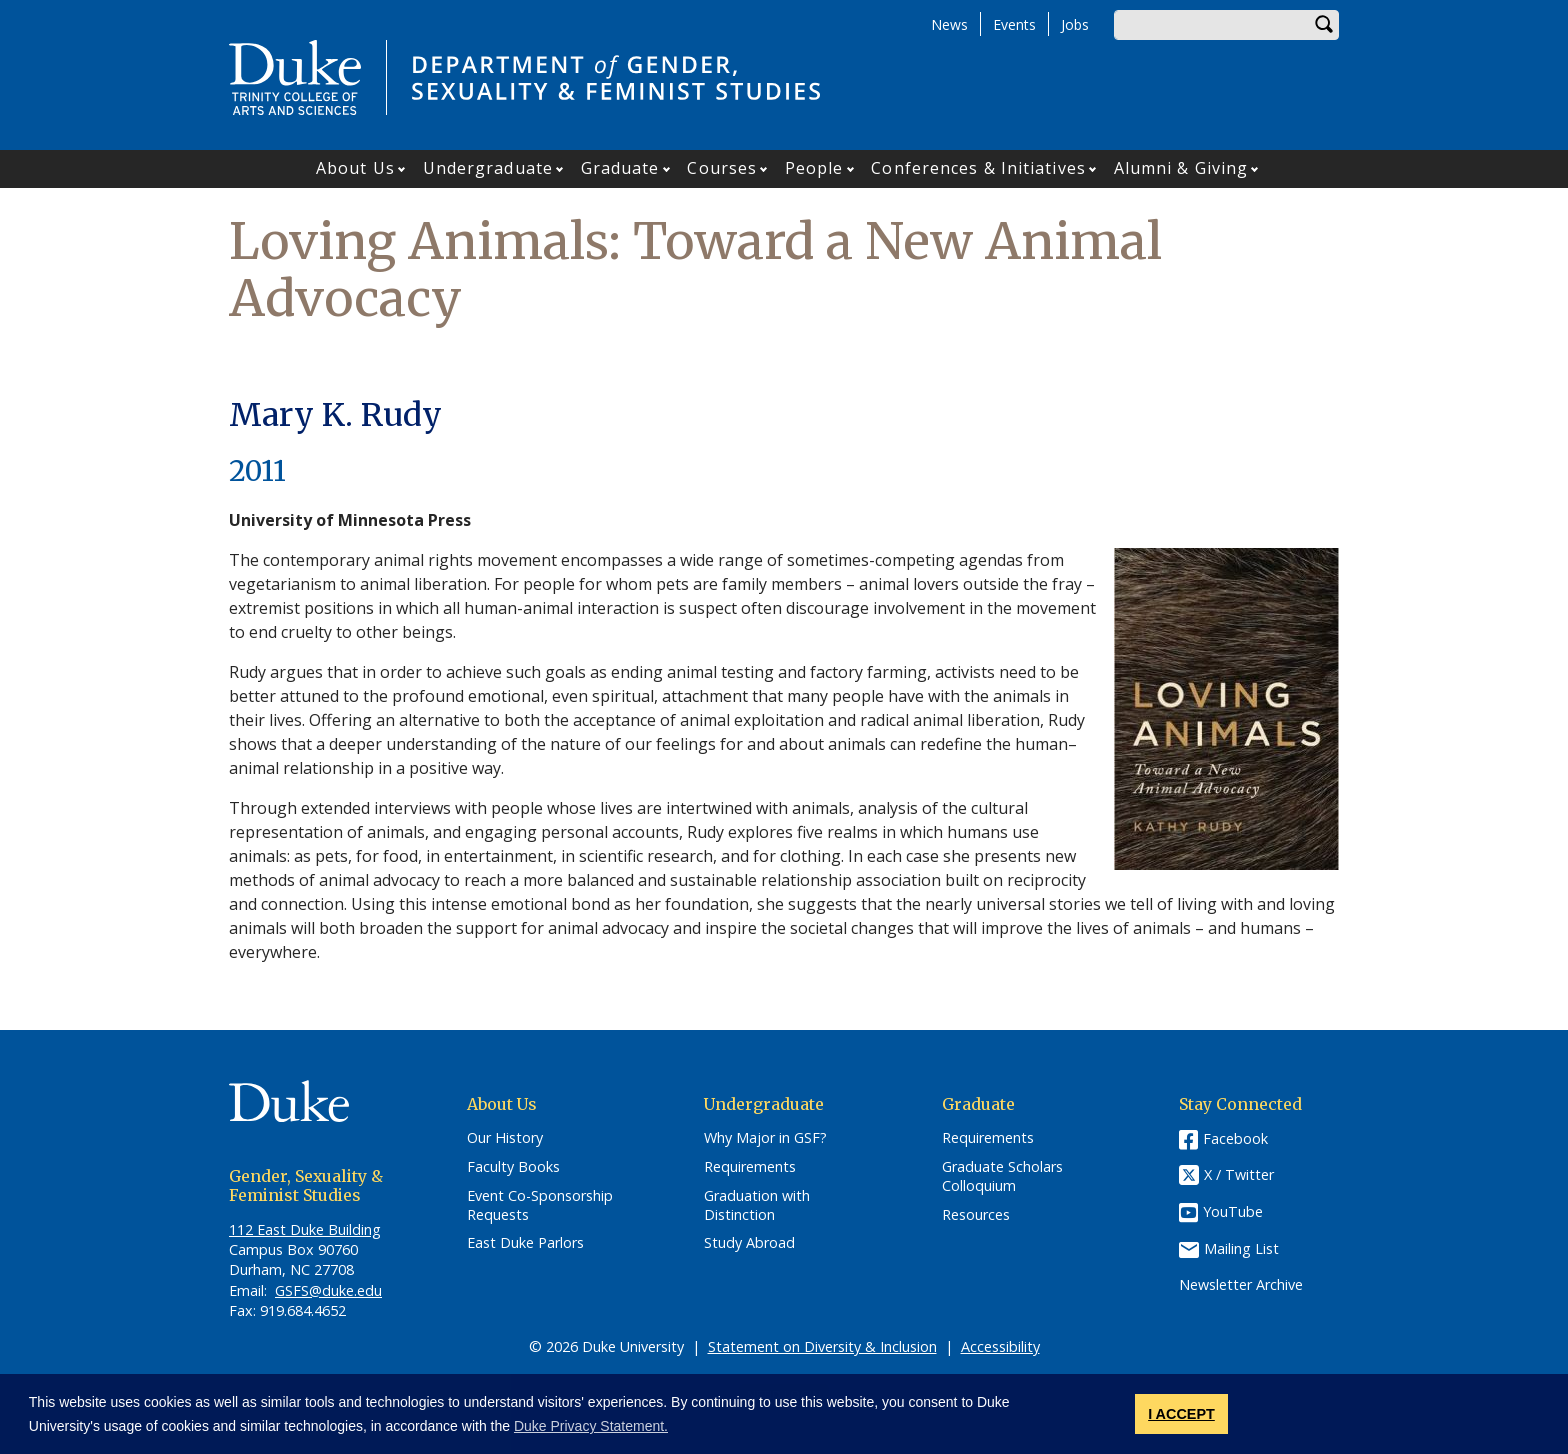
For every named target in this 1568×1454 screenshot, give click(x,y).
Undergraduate (488, 168)
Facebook (1235, 1138)
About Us (355, 168)
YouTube (1233, 1211)
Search (1324, 25)
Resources (976, 1215)
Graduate (620, 168)
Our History (505, 1138)
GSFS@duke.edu (328, 1290)
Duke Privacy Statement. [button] (591, 1426)
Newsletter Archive (1241, 1285)
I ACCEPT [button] (1181, 1414)
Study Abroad (749, 1243)
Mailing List (1241, 1248)
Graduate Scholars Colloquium (1002, 1176)
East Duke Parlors (525, 1243)
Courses (722, 168)
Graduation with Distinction (757, 1205)
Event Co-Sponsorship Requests (540, 1205)
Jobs (1075, 24)
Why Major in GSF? (765, 1138)
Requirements (750, 1167)
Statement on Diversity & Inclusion (822, 1346)
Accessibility (1000, 1346)
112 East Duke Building (305, 1229)
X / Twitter (1239, 1175)
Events (1014, 24)
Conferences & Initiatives (978, 168)
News (949, 24)
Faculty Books (513, 1167)
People (814, 168)
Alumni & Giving (1181, 168)
